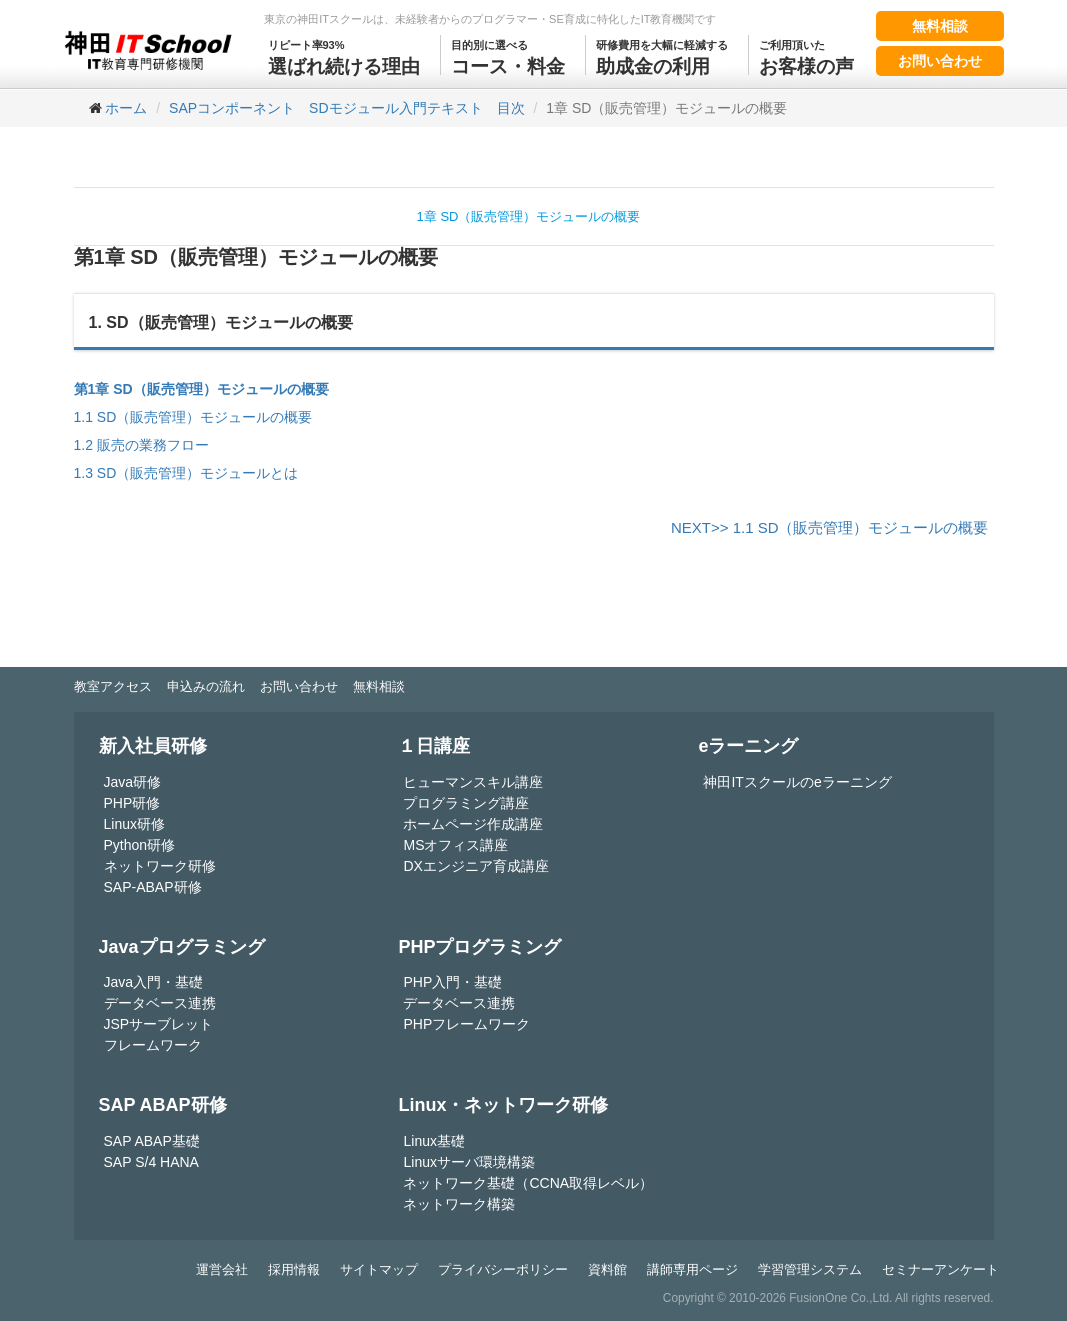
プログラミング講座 (466, 803)
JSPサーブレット (159, 1024)
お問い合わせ (940, 61)
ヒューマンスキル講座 (473, 782)
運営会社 (222, 1269)
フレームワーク (153, 1045)
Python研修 (140, 845)
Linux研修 (134, 824)
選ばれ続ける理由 (344, 56)
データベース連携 (160, 1003)
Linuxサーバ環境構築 (468, 1162)
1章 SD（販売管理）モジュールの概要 (529, 216)
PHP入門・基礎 (452, 982)
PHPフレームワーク (466, 1024)
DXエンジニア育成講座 (475, 866)
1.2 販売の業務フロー (141, 445)
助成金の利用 (662, 56)
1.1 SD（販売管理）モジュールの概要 (193, 417)
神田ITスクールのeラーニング (797, 782)
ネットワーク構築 (459, 1204)
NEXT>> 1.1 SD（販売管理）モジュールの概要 (830, 527)
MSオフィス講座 (455, 845)
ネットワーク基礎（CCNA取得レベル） (528, 1183)
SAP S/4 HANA (151, 1162)
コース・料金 (508, 56)
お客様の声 (806, 56)
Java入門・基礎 (154, 982)
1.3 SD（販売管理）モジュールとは (186, 473)
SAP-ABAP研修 (153, 887)
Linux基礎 (433, 1141)
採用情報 (294, 1269)
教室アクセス (113, 686)
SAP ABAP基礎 (152, 1141)
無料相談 (940, 26)
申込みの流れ (206, 686)
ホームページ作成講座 (473, 824)
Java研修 (133, 782)
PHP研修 (132, 803)
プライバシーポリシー (503, 1269)
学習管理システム (810, 1269)
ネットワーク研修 (160, 866)
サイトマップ (379, 1269)
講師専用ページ (692, 1269)
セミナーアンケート (940, 1269)
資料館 (607, 1269)
